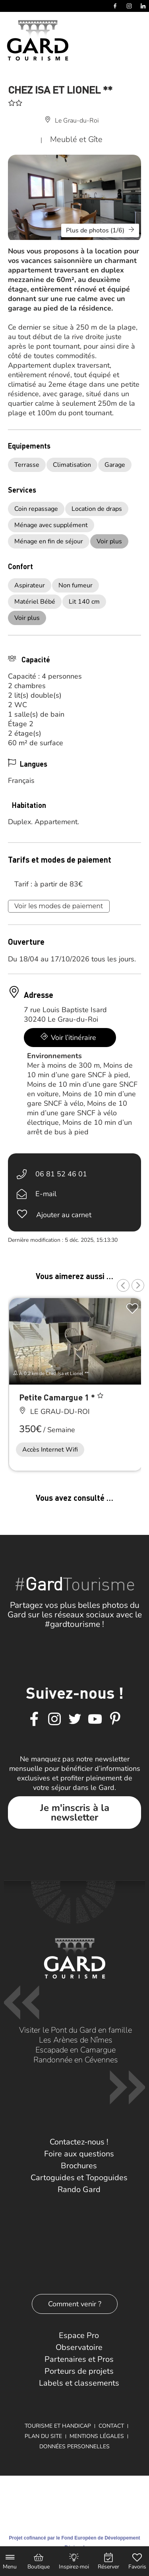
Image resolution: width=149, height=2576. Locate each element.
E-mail (45, 1194)
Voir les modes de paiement (58, 906)
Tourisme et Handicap (58, 2426)
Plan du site (43, 2436)
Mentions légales (97, 2436)
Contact (111, 2426)
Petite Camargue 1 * (58, 1397)
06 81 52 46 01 (61, 1174)
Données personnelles (74, 2446)
